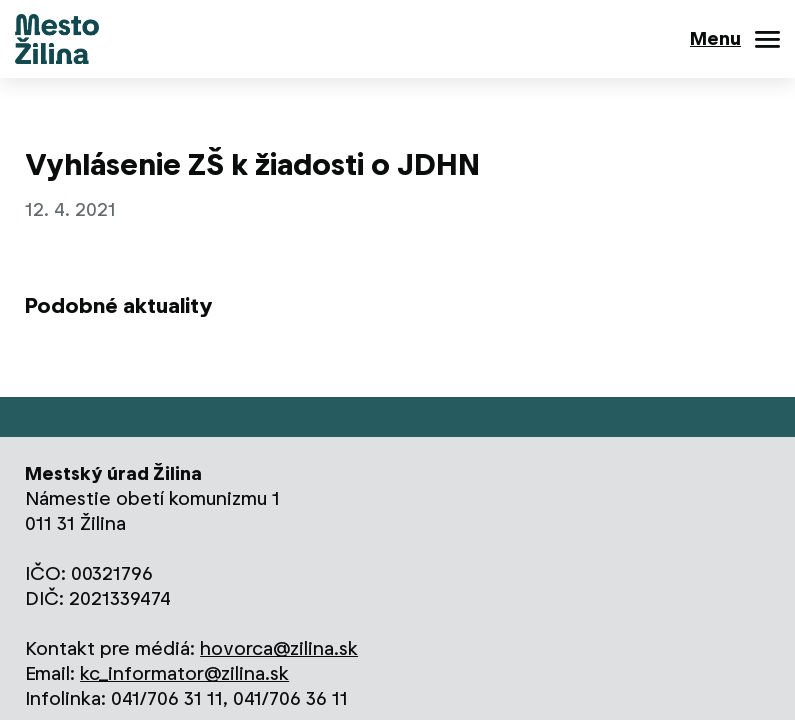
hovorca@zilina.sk (279, 648)
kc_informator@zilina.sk (184, 673)
